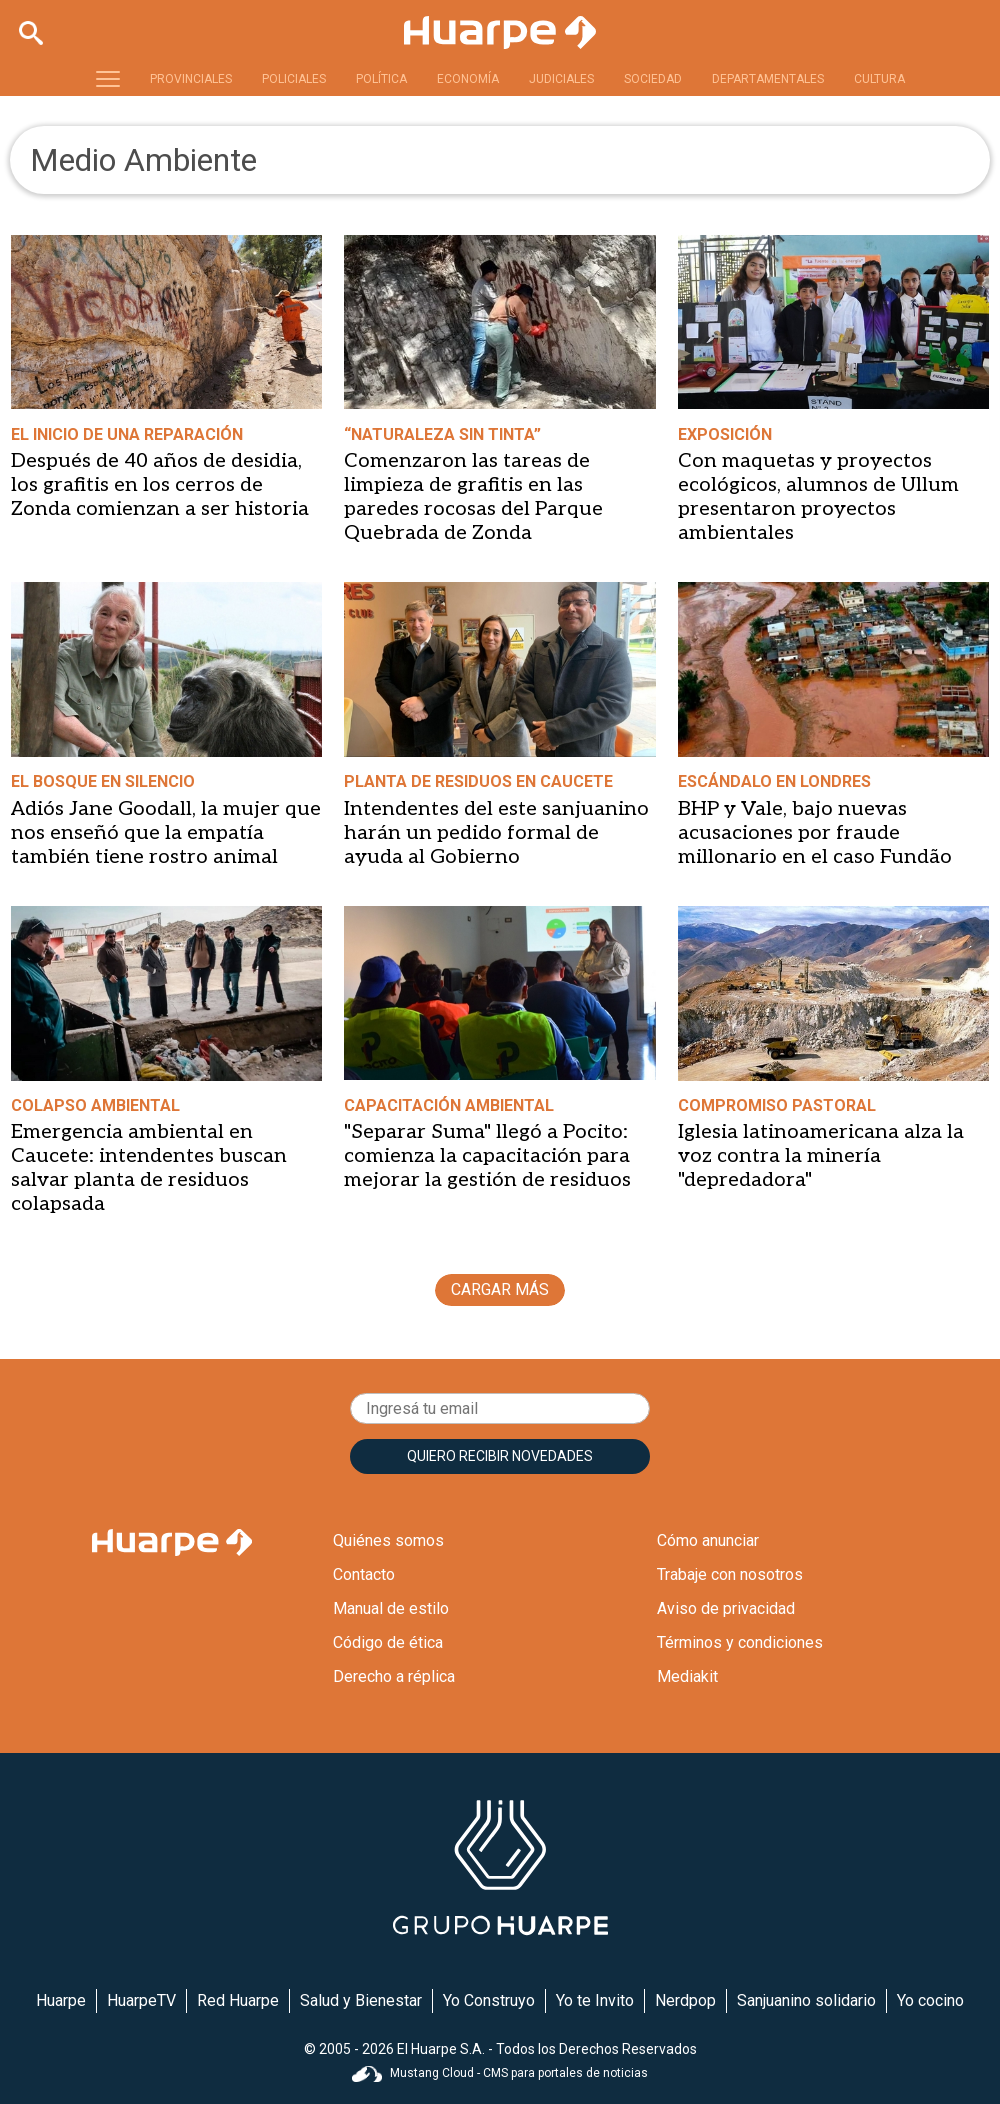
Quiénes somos (388, 1540)
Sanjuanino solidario (806, 2000)
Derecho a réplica (394, 1676)
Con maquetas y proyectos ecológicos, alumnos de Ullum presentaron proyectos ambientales (818, 497)
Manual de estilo (391, 1608)
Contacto (364, 1574)
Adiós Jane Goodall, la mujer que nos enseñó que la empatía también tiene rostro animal (166, 833)
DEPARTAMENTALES (768, 79)
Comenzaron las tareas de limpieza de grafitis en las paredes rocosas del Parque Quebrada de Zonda (473, 497)
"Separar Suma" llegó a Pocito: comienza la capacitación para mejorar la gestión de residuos (487, 1156)
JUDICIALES (561, 79)
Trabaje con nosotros (730, 1574)
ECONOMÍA (468, 79)
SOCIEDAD (653, 79)
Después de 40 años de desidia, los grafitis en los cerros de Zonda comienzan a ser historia (160, 485)
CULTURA (879, 79)
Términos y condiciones (740, 1642)
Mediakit (687, 1676)
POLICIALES (294, 79)
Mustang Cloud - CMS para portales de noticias (500, 2073)
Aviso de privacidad (726, 1608)
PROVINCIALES (191, 79)
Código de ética (388, 1642)
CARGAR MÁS (500, 1289)
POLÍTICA (381, 79)
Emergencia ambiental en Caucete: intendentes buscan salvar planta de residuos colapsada (149, 1168)
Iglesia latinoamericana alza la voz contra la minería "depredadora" (821, 1156)
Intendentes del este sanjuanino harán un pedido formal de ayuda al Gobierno (496, 833)
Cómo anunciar (708, 1540)
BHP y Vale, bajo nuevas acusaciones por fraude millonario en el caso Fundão (815, 833)
